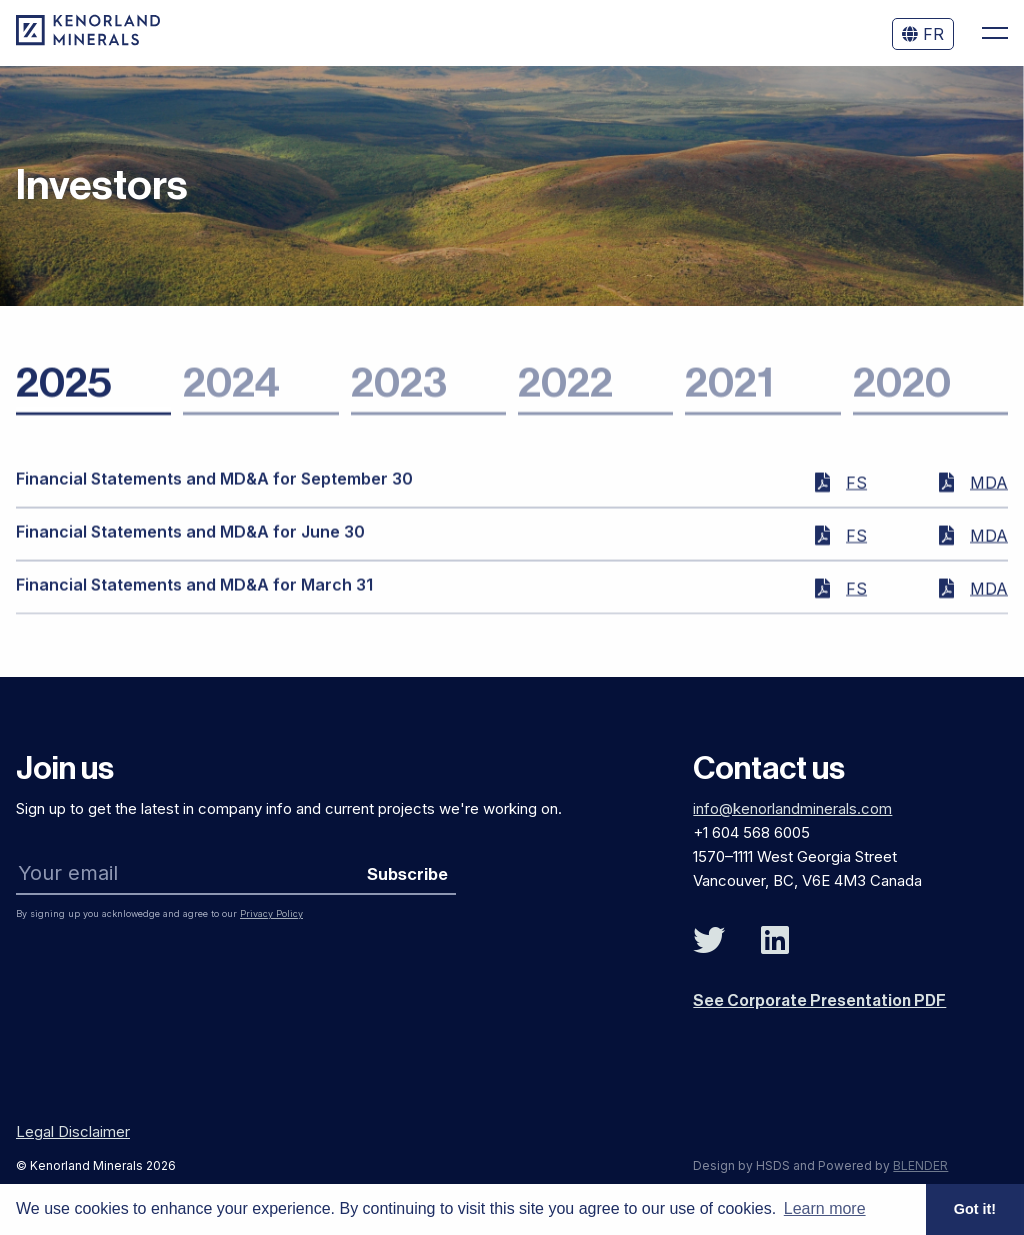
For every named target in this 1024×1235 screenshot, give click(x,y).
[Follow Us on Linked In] (775, 941)
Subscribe (407, 874)
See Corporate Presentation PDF (819, 1001)
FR (923, 34)
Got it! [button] (975, 1209)
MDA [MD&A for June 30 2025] (989, 543)
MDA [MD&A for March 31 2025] (989, 596)
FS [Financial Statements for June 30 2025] (856, 543)
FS (856, 490)
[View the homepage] (88, 40)
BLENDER (920, 1165)
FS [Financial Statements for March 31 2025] (856, 596)
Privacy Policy (271, 913)
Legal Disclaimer (73, 1131)
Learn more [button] (825, 1208)
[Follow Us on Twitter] (709, 941)
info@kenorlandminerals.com (792, 808)
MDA (989, 490)
